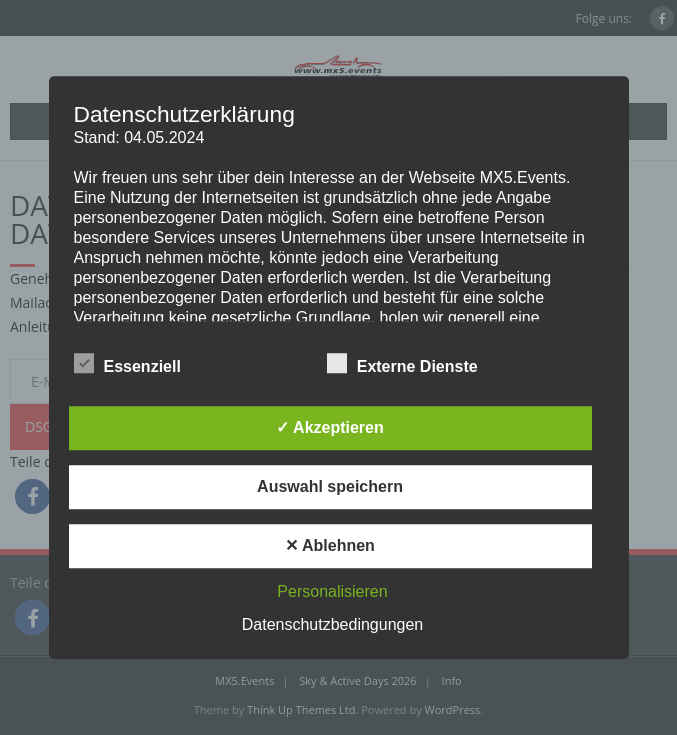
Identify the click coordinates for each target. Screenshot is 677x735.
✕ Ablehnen (330, 545)
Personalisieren (332, 591)
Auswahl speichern (330, 486)
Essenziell (127, 363)
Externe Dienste (402, 363)
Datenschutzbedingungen (332, 624)
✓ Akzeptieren (330, 427)
